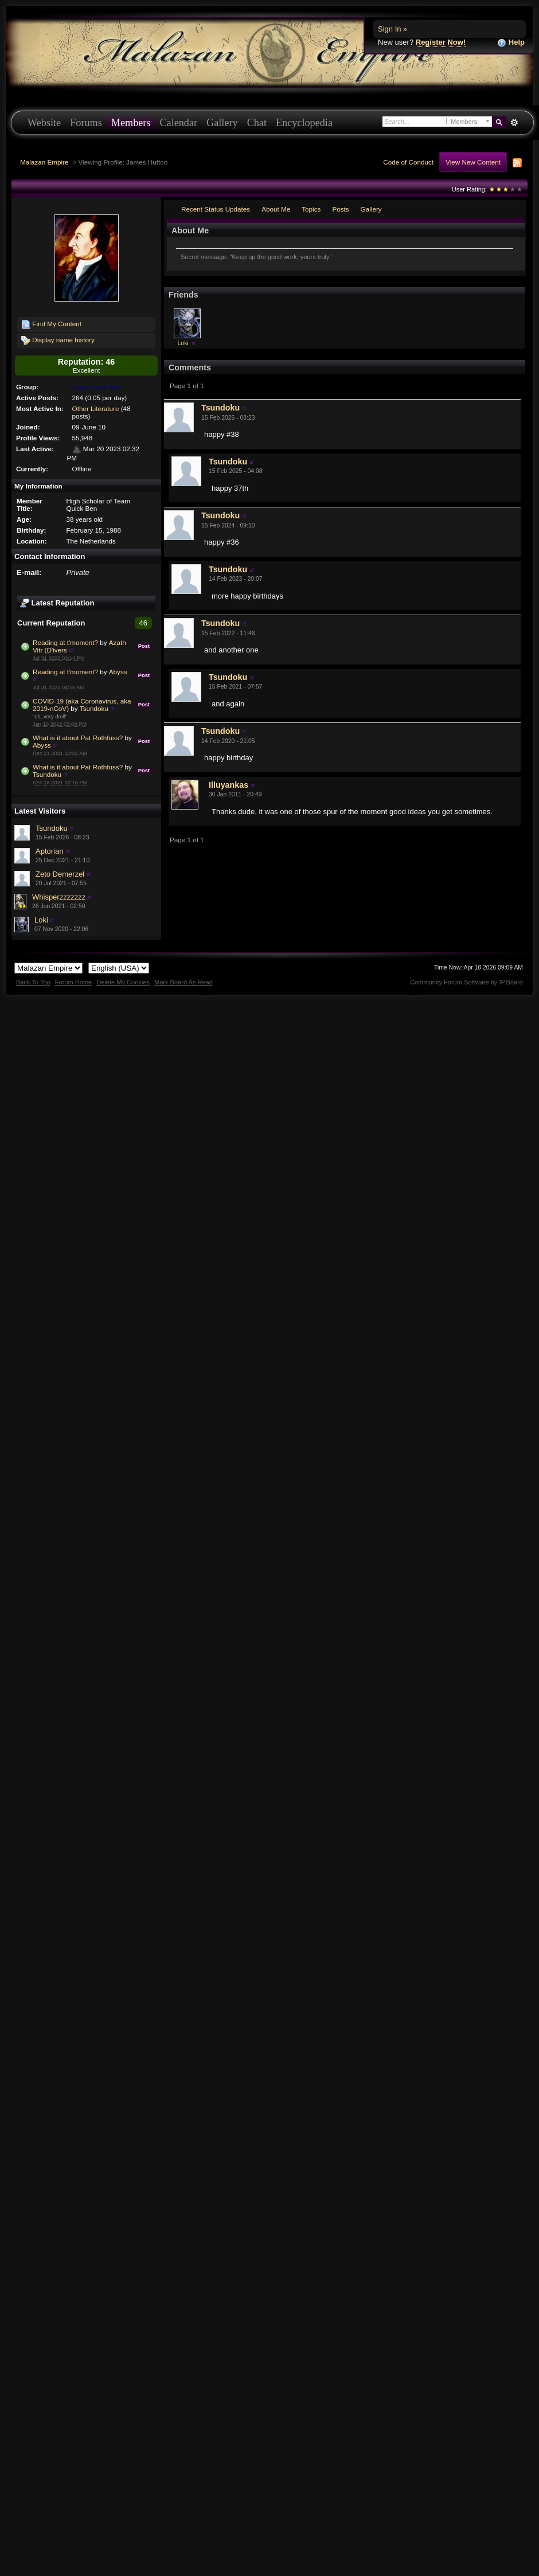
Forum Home (73, 982)
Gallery (222, 122)
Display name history (58, 340)
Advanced (514, 122)
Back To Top (33, 982)
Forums (86, 122)
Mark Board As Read (183, 982)
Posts (340, 209)
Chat (257, 122)
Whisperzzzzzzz (58, 897)
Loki (41, 920)
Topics (311, 209)
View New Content (473, 162)
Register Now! (441, 42)
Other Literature (95, 408)
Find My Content (51, 324)
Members (131, 122)
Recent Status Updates (215, 209)
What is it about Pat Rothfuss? (78, 737)
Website (44, 122)
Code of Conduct (408, 162)
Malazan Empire (44, 162)
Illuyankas (228, 784)
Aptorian (49, 851)
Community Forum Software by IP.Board (466, 982)
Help (511, 43)
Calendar (178, 122)
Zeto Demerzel (60, 874)
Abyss (118, 671)
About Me (275, 209)
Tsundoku (94, 708)
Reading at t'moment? (65, 642)
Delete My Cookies (123, 982)
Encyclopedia (304, 122)
